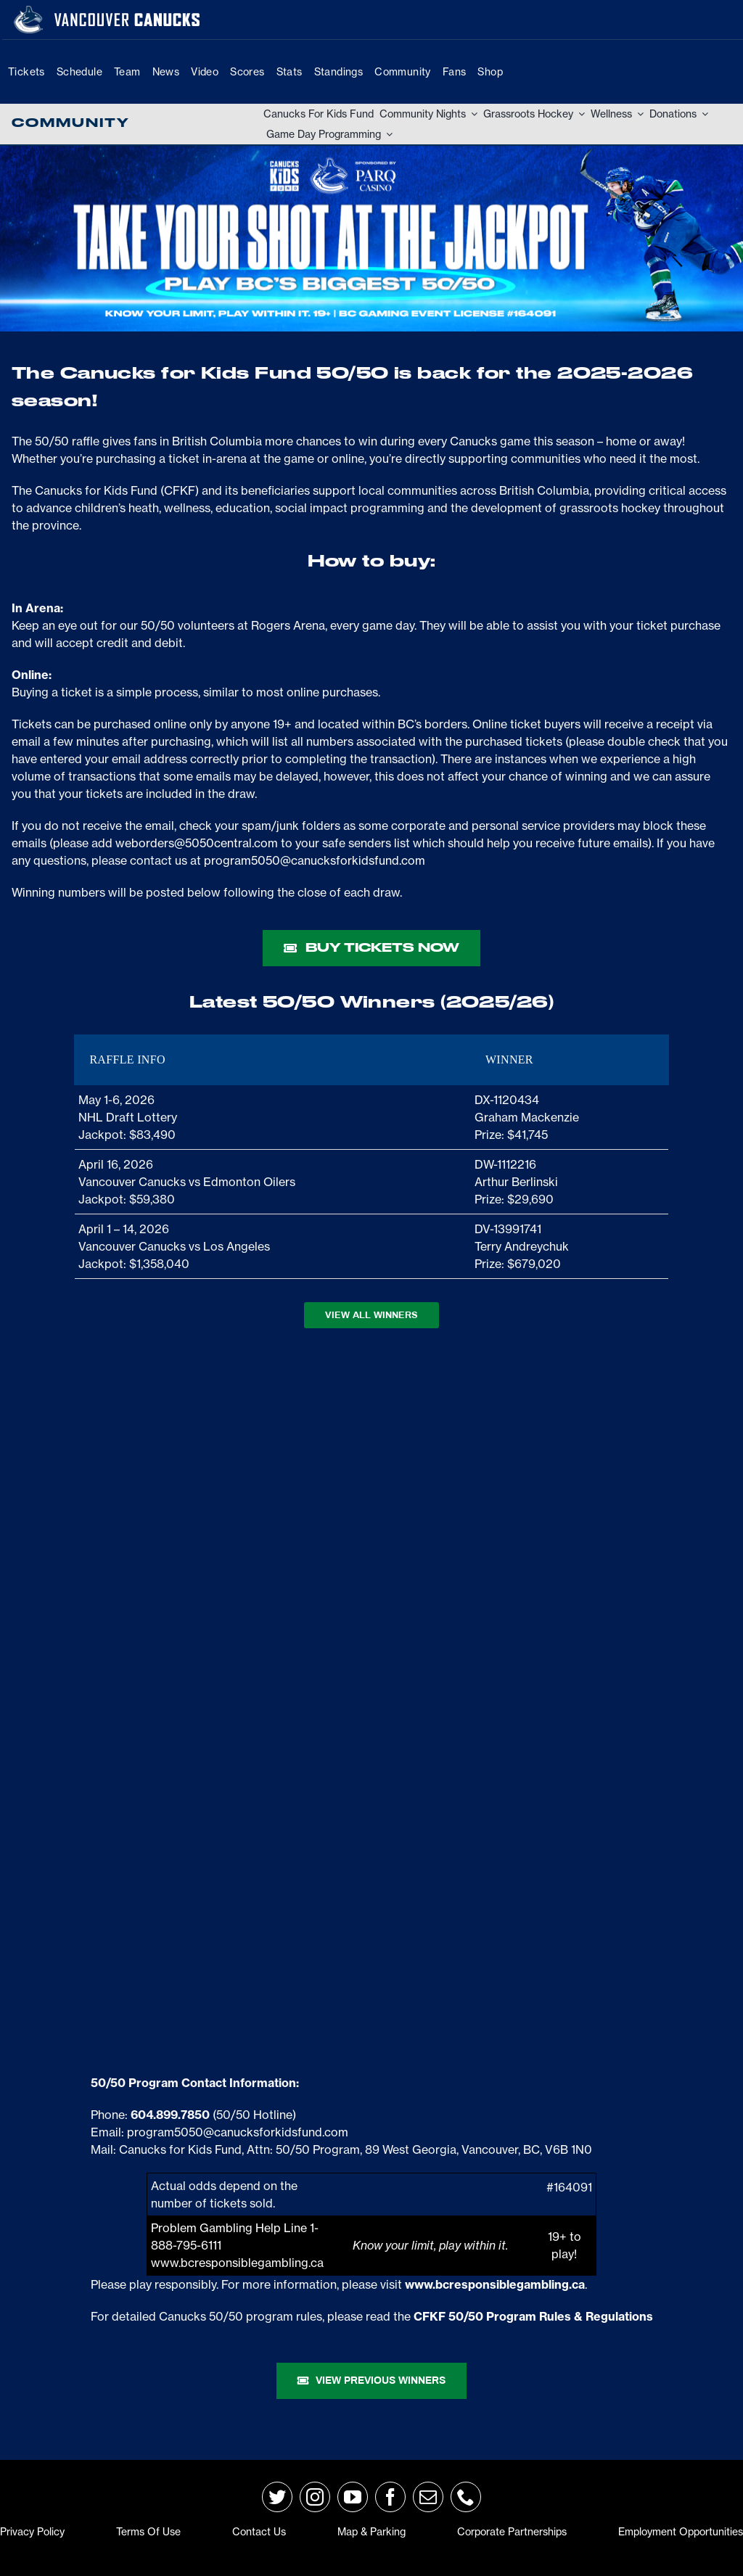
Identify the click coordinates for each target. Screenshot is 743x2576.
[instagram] (315, 2497)
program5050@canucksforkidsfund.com (314, 860)
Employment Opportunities (680, 2531)
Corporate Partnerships (512, 2531)
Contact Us (259, 2531)
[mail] (428, 2497)
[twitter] (277, 2497)
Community (70, 123)
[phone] (466, 2497)
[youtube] (352, 2497)
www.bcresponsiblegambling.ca (237, 2262)
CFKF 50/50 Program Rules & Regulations (533, 2316)
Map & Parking (371, 2531)
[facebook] (390, 2497)
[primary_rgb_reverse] (28, 11)
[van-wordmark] (127, 14)
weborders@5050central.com (196, 843)
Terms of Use (148, 2531)
